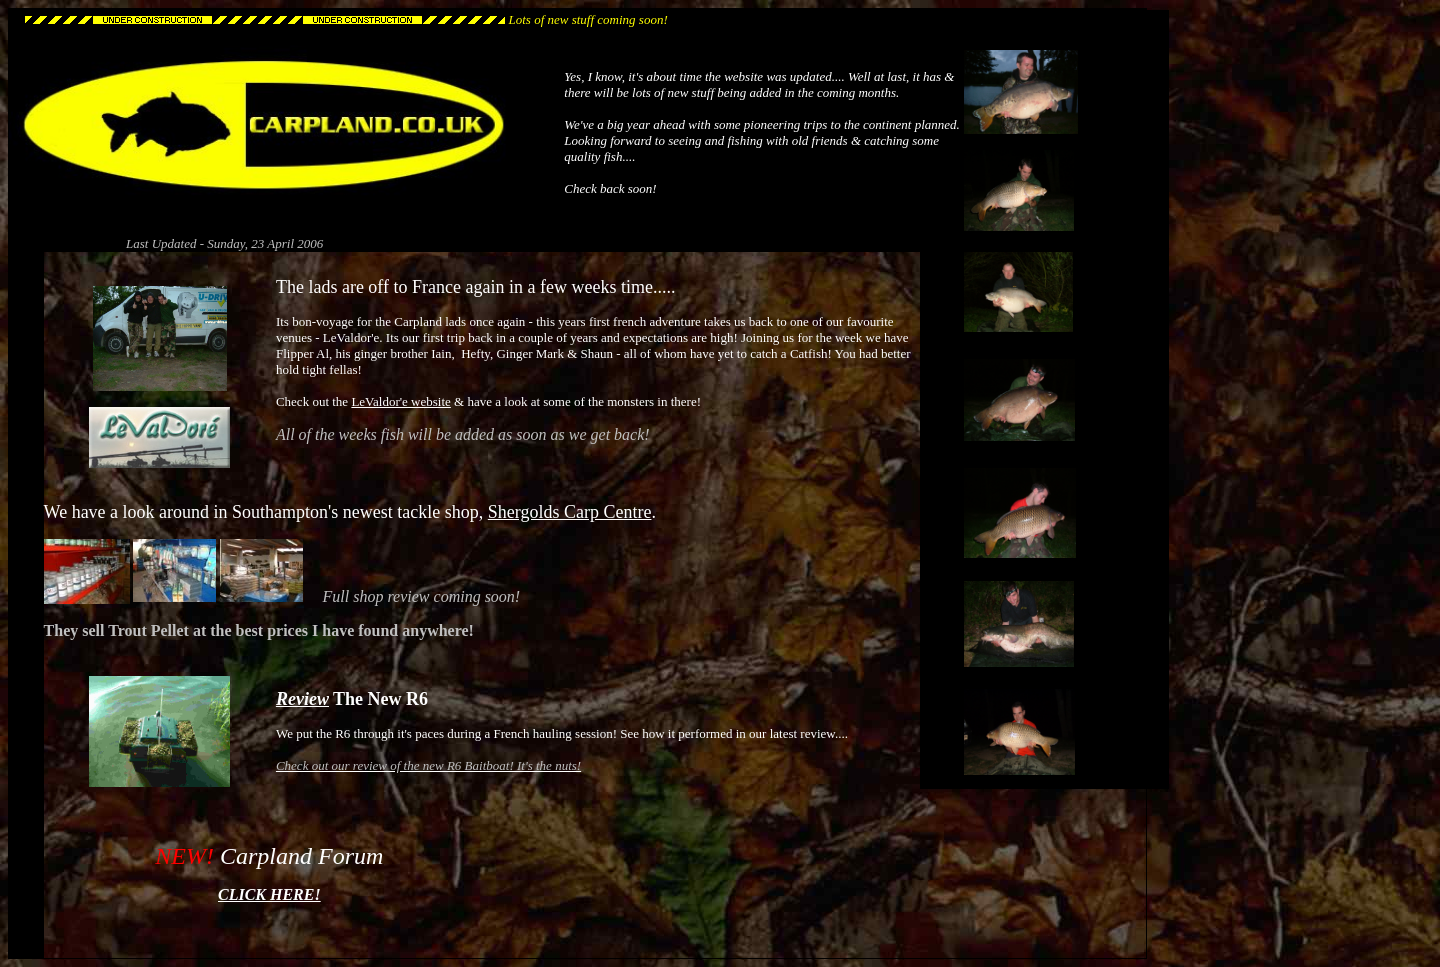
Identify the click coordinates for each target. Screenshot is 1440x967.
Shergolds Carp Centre (570, 512)
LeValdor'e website (400, 401)
